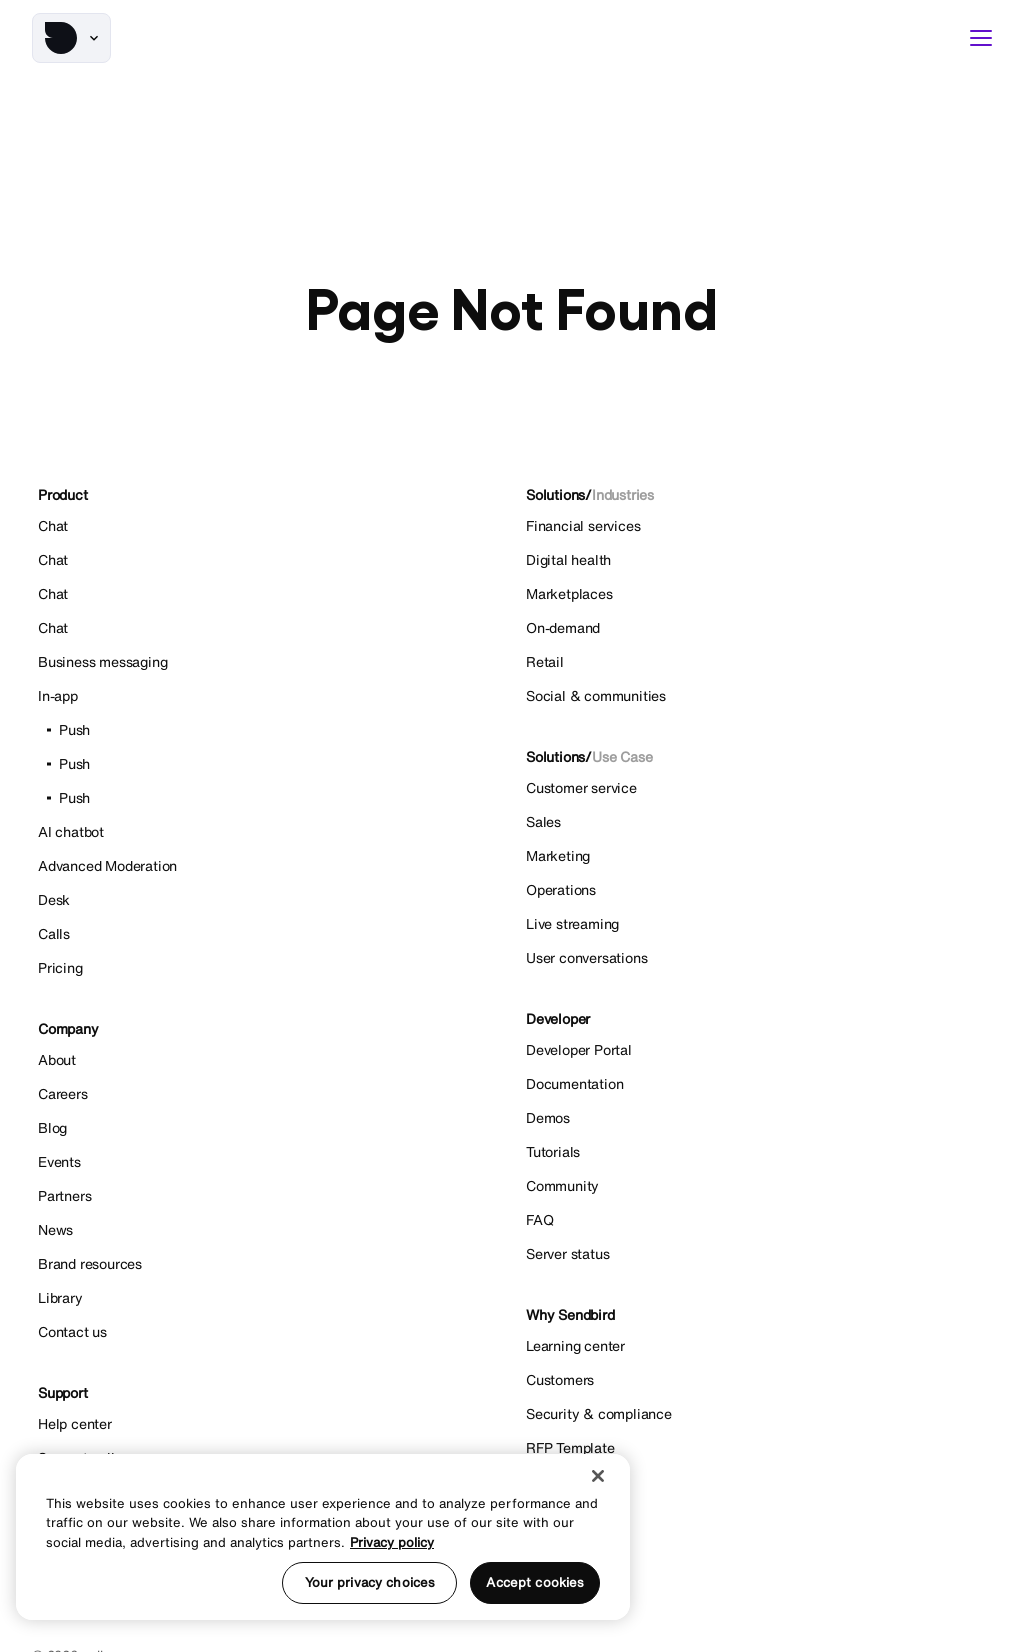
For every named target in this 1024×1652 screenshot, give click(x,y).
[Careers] (268, 1094)
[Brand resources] (268, 1264)
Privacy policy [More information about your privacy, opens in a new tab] (392, 1542)
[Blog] (268, 1128)
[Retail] (756, 662)
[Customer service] (756, 788)
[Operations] (756, 890)
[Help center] (268, 1424)
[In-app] (268, 696)
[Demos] (756, 1118)
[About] (268, 1060)
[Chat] (268, 560)
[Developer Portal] (756, 1050)
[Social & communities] (756, 696)
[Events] (268, 1162)
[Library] (268, 1298)
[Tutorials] (756, 1152)
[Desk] (268, 900)
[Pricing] (268, 968)
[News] (268, 1230)
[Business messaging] (268, 662)
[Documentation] (756, 1084)
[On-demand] (756, 628)
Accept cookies (535, 1582)
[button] (71, 38)
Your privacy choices (370, 1582)
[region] (323, 1537)
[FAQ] (756, 1220)
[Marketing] (756, 856)
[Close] (598, 1476)
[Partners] (268, 1196)
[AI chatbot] (268, 832)
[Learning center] (756, 1346)
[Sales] (756, 822)
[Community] (756, 1186)
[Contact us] (268, 1332)
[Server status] (756, 1254)
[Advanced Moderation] (268, 866)
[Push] (268, 730)
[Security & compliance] (756, 1414)
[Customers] (756, 1380)
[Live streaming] (756, 924)
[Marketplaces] (756, 594)
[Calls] (268, 934)
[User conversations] (756, 958)
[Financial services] (756, 526)
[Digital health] (756, 560)
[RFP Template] (756, 1448)
